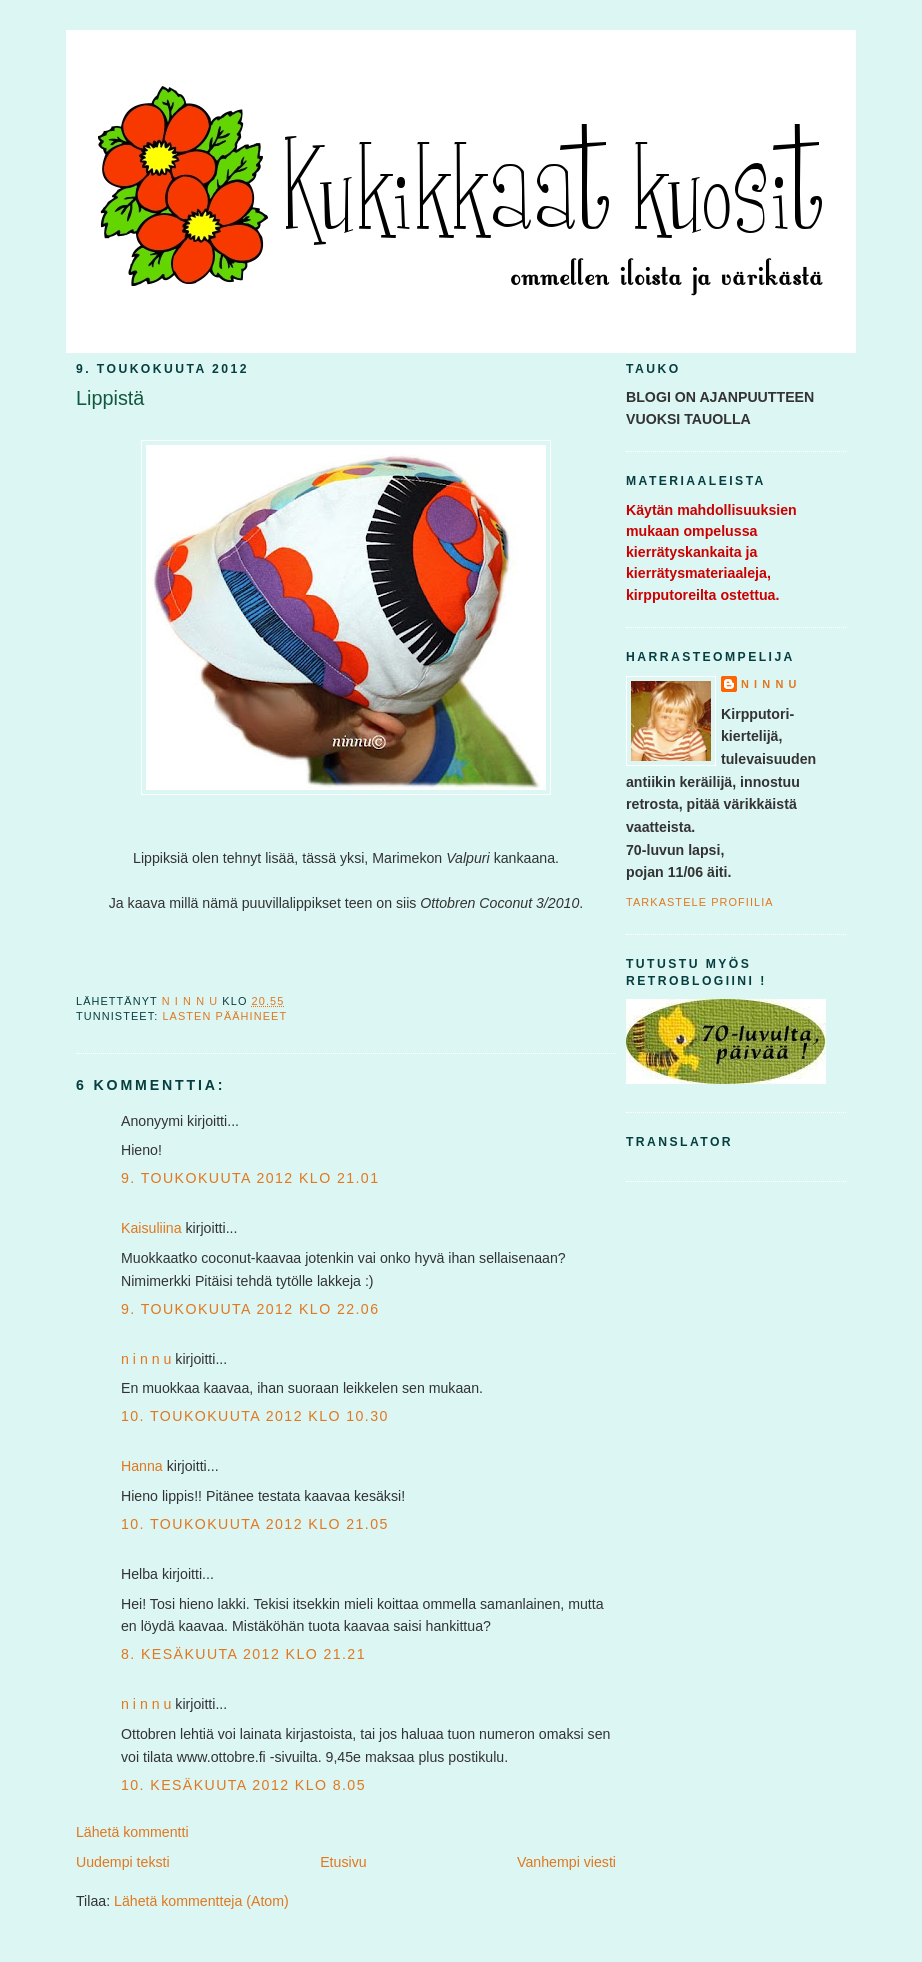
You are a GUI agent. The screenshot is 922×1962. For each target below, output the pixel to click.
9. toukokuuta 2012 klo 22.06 (250, 1309)
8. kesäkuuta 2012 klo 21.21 (243, 1654)
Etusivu (343, 1862)
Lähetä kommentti (132, 1832)
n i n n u (146, 1359)
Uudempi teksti (123, 1862)
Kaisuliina (151, 1228)
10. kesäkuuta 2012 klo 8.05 (243, 1785)
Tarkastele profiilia (700, 902)
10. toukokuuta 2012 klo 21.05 (255, 1524)
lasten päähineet (224, 1016)
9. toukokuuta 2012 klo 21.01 (250, 1178)
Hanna (142, 1466)
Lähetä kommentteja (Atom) (201, 1901)
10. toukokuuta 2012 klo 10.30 (255, 1416)
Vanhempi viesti (566, 1862)
